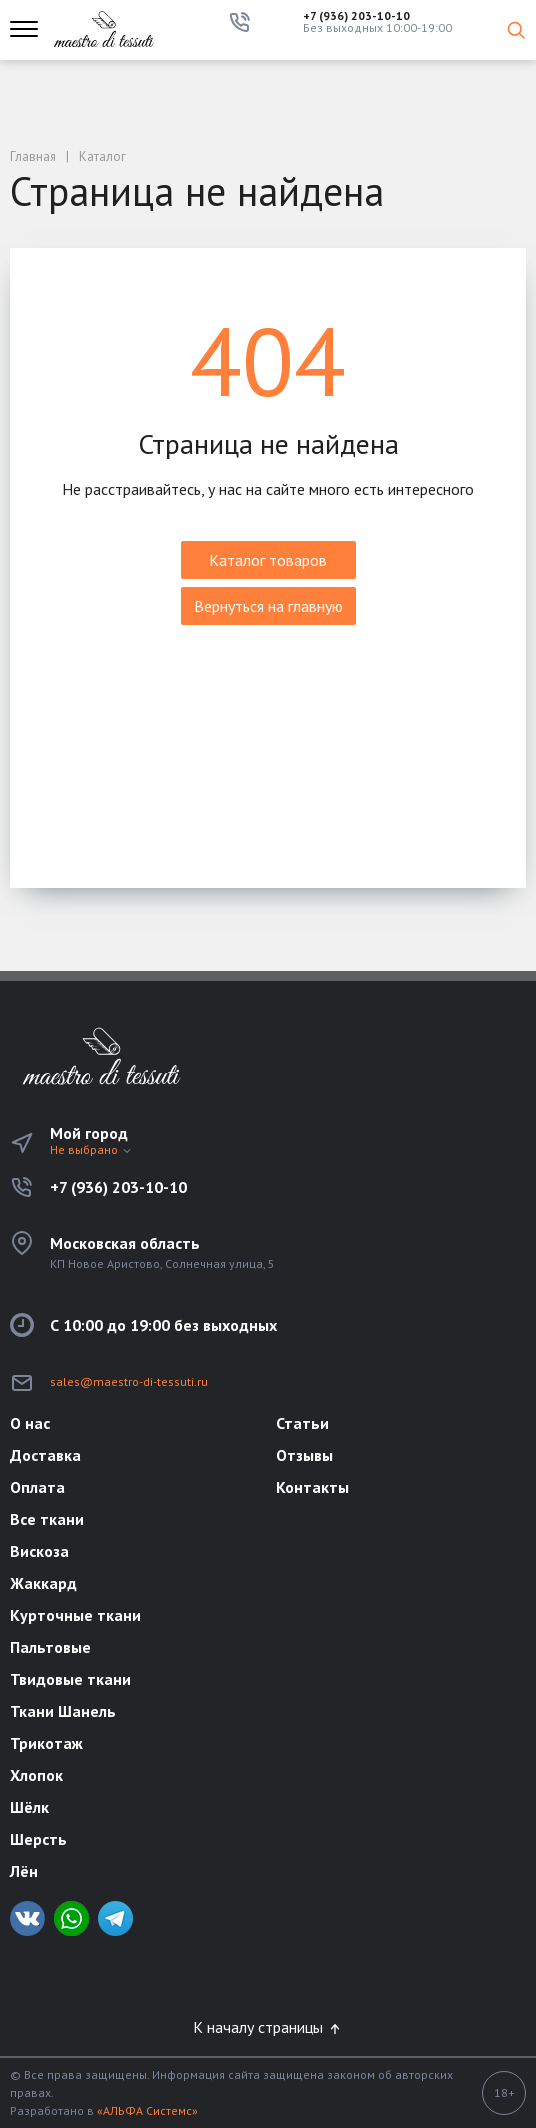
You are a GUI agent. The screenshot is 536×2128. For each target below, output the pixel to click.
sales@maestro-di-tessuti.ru (129, 1381)
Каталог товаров (268, 560)
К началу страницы (268, 2027)
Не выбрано (91, 1149)
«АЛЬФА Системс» (147, 2110)
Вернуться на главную (268, 606)
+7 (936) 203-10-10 (356, 16)
